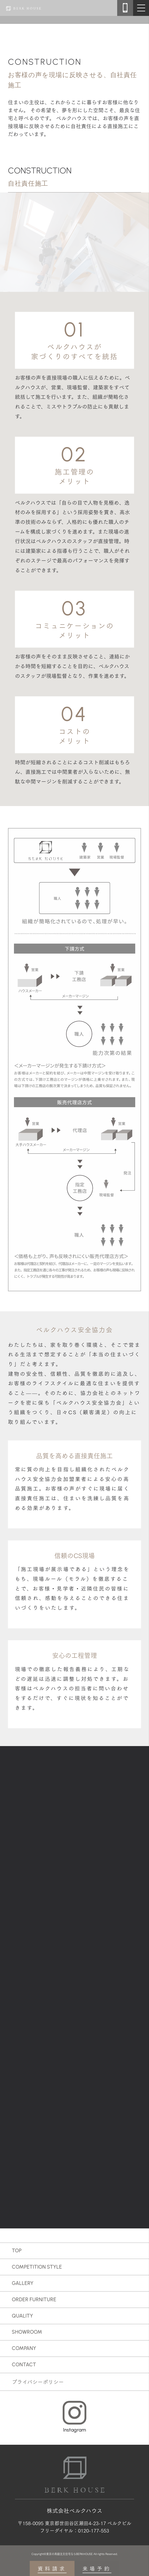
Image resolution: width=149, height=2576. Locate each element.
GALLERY (22, 2283)
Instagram (74, 2430)
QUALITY (22, 2316)
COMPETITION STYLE (37, 2267)
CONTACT (24, 2364)
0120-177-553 (93, 2530)
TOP (17, 2250)
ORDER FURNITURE (34, 2299)
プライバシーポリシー (38, 2382)
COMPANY (24, 2348)
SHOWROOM (27, 2332)
